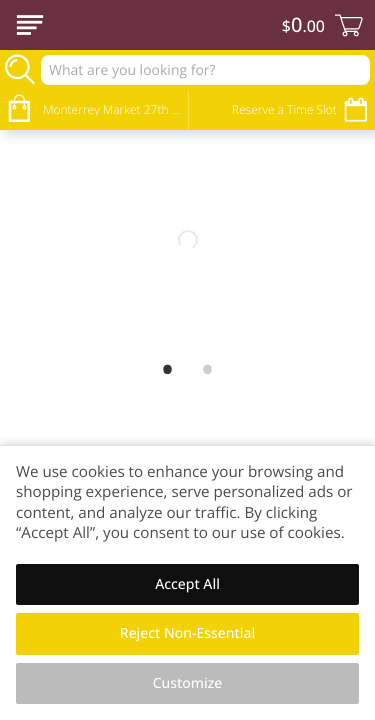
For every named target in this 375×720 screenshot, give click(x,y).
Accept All (187, 584)
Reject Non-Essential (187, 633)
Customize (188, 683)
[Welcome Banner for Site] (187, 240)
